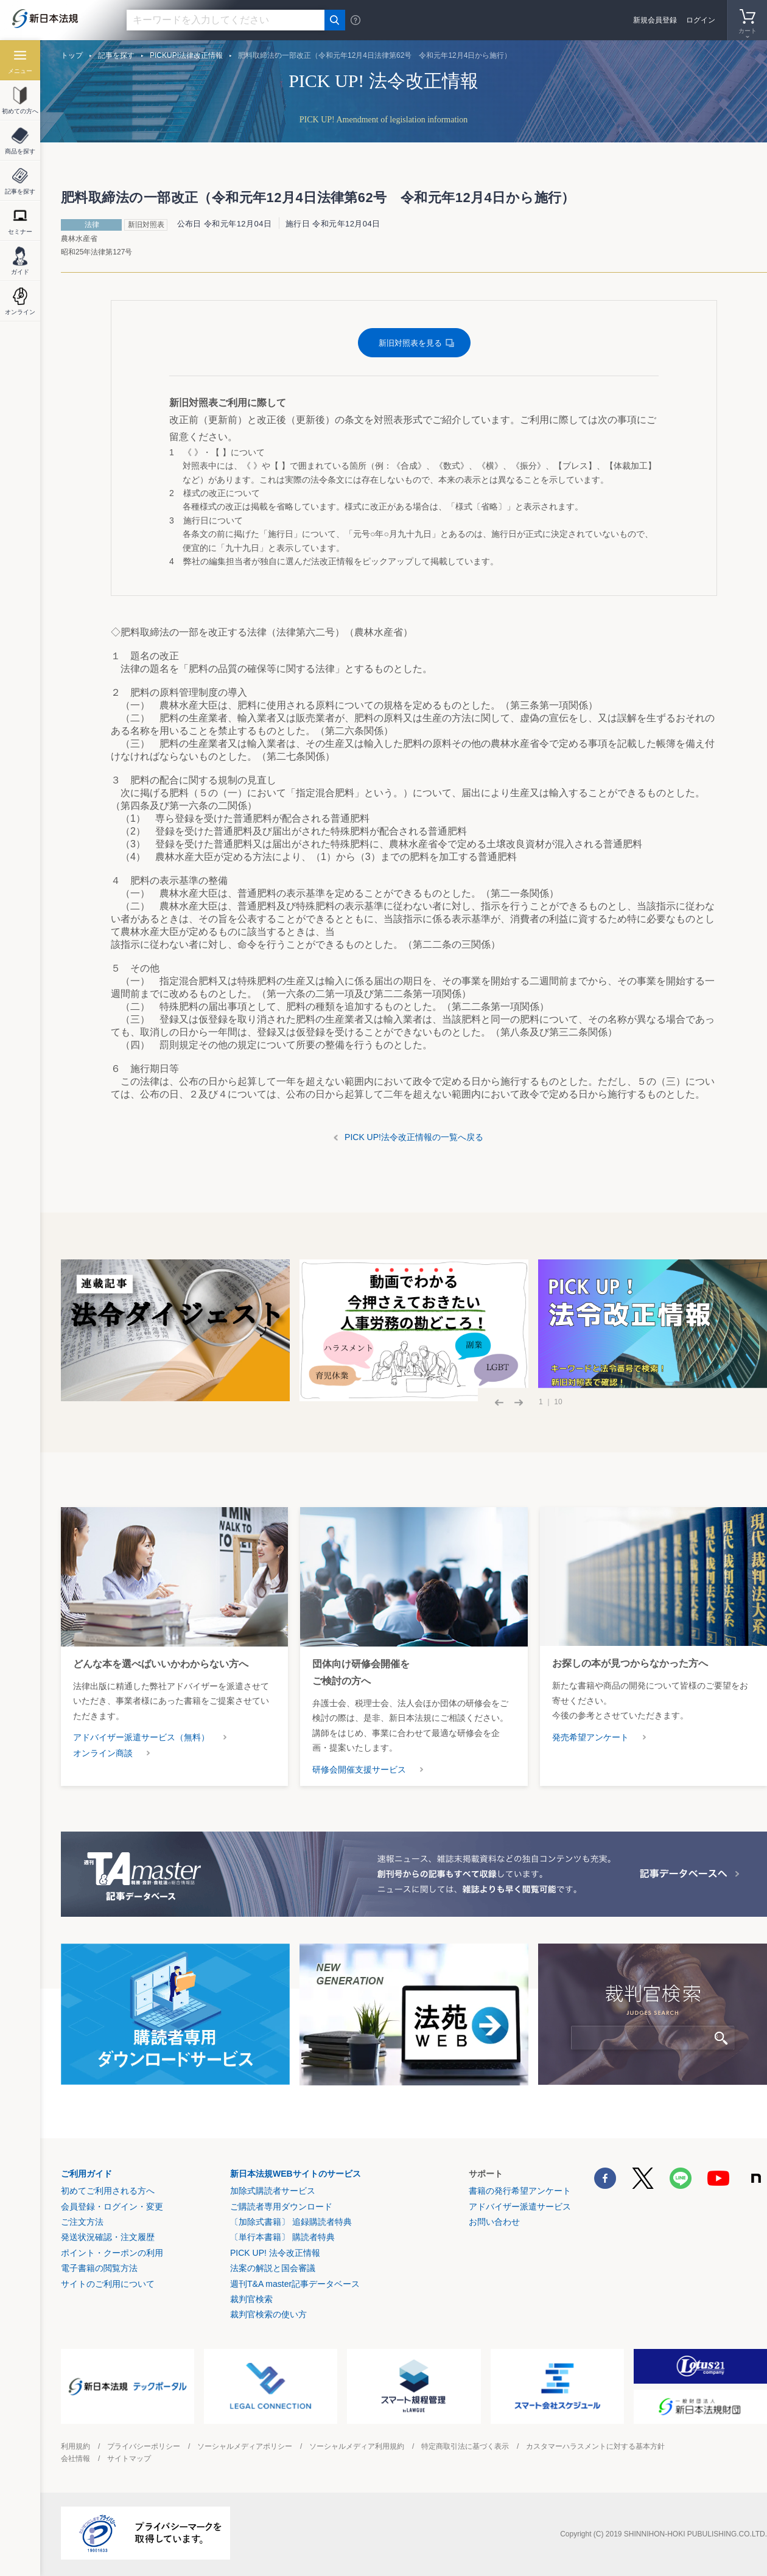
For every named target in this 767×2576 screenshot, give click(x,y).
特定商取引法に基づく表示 (465, 2446)
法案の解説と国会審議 (272, 2268)
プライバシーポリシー (143, 2446)
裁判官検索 (251, 2299)
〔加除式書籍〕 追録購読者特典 (291, 2222)
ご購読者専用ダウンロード (281, 2206)
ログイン (700, 20)
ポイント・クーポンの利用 (112, 2253)
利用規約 (75, 2446)
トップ (72, 55)
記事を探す (116, 55)
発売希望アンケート (590, 1737)
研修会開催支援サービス (359, 1769)
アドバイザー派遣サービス (520, 2206)
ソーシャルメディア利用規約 (356, 2446)
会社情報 (75, 2458)
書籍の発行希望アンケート (520, 2191)
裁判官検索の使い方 (268, 2314)
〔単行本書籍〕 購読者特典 (282, 2237)
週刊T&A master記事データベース (295, 2284)
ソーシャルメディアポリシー (244, 2446)
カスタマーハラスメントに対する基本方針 (595, 2446)
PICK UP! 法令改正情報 (275, 2253)
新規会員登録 (655, 20)
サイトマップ (129, 2458)
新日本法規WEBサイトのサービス (295, 2174)
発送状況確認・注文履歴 (108, 2237)
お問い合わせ (494, 2222)
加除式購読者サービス (272, 2191)
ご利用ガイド (86, 2174)
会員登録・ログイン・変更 (112, 2206)
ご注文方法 (82, 2222)
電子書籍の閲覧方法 (99, 2268)
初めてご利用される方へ (108, 2191)
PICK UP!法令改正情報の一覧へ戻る (414, 1137)
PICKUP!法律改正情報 (186, 55)
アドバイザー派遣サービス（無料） (141, 1737)
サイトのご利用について (108, 2284)
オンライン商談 (103, 1753)
